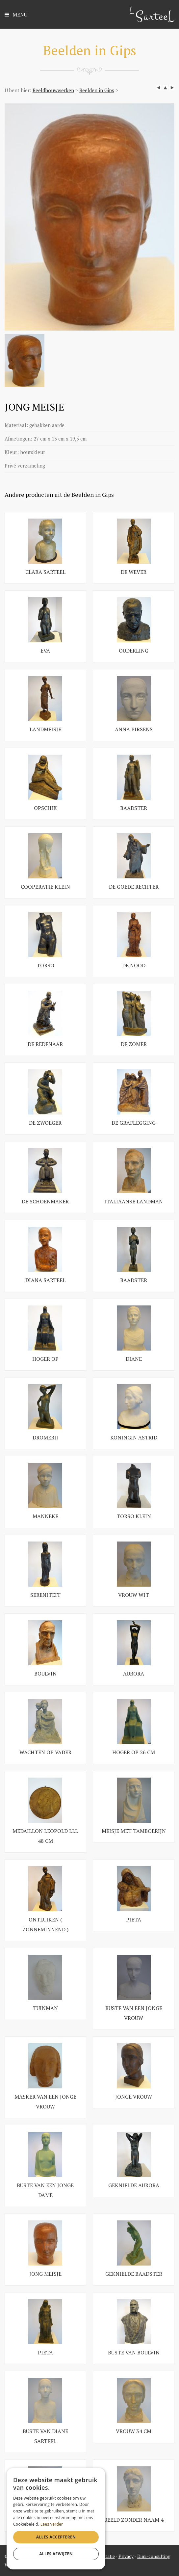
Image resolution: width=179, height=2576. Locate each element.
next (171, 87)
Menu (16, 15)
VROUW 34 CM (133, 2431)
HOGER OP (45, 1358)
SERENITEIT (45, 1594)
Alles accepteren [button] (56, 2537)
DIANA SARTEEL (45, 1280)
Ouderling (133, 650)
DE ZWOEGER (45, 1122)
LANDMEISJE (45, 729)
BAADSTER (133, 808)
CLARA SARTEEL (45, 572)
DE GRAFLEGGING (134, 1122)
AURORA (133, 1673)
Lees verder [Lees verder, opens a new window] (51, 2524)
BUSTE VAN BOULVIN (134, 2352)
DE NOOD (133, 965)
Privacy (126, 2556)
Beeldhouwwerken (53, 90)
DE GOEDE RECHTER (134, 886)
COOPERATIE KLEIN (45, 886)
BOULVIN (45, 1673)
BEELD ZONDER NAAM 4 (134, 2519)
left (158, 87)
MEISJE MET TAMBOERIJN (134, 1831)
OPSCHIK (45, 808)
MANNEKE (45, 1516)
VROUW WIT (133, 1594)
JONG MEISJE (45, 2273)
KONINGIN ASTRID (133, 1437)
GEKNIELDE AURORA (133, 2185)
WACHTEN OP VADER (45, 1752)
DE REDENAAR (45, 1044)
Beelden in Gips (96, 90)
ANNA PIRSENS (134, 729)
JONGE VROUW (133, 2096)
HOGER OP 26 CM (133, 1752)
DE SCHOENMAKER (45, 1201)
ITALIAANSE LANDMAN (133, 1201)
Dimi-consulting (153, 2556)
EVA (45, 650)
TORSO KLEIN (133, 1516)
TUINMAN (45, 2008)
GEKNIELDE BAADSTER (133, 2273)
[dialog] (56, 2518)
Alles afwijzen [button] (56, 2554)
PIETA (133, 1919)
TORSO (45, 965)
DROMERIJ (45, 1437)
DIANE (134, 1358)
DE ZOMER (134, 1044)
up (165, 87)
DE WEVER (133, 572)
